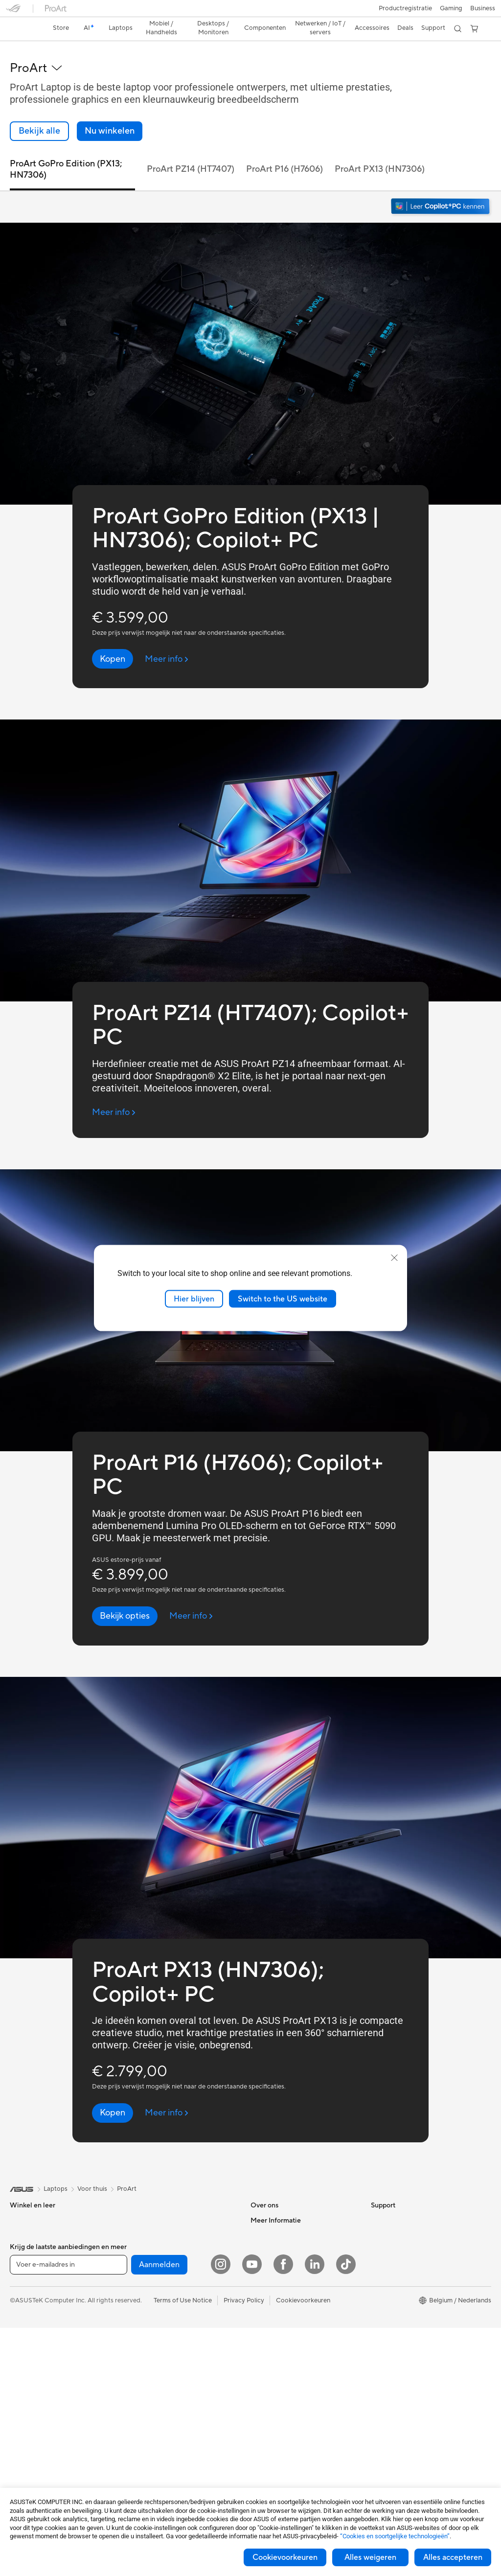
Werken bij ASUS (274, 2218)
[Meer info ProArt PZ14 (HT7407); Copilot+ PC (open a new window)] (114, 1095)
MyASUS (263, 2379)
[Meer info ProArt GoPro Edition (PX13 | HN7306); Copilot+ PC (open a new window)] (166, 642)
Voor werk (25, 2233)
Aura (378, 2364)
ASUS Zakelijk (391, 2291)
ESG (377, 2203)
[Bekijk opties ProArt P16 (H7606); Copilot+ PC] (125, 1599)
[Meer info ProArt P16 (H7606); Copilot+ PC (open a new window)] (191, 1599)
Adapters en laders (155, 2424)
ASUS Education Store (403, 2306)
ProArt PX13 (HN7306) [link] (380, 152)
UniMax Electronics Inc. (284, 2276)
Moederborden (32, 2440)
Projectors (25, 2410)
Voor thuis (25, 2218)
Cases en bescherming (160, 2410)
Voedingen (143, 2218)
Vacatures (264, 2291)
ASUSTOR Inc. (271, 2247)
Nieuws (261, 2232)
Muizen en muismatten (160, 2365)
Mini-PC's (24, 2381)
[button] (13, 11)
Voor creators (30, 2247)
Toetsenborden (150, 2351)
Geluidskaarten (150, 2232)
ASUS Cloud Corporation (287, 2262)
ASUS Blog (387, 2335)
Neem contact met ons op (287, 2320)
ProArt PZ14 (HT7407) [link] (190, 152)
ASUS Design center (400, 2276)
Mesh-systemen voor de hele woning (181, 2277)
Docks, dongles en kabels (164, 2439)
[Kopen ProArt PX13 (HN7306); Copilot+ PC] (112, 2096)
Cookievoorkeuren (285, 2557)
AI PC (379, 2247)
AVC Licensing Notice (402, 2320)
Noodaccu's (145, 2454)
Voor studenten (32, 2262)
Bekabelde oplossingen (161, 2306)
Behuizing (24, 2469)
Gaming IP (143, 2468)
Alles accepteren (452, 2557)
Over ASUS (267, 2203)
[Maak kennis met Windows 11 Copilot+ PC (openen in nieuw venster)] (441, 190)
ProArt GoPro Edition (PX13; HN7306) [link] (66, 152)
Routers (139, 2262)
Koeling (139, 2203)
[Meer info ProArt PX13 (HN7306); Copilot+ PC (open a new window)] (166, 2095)
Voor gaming (28, 2277)
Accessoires (27, 2307)
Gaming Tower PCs (37, 2366)
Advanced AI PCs (396, 2262)
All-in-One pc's (31, 2337)
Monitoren (25, 2395)
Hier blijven (194, 1298)
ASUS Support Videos (282, 2335)
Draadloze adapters (156, 2292)
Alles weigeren (370, 2557)
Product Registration (280, 2350)
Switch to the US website (282, 1298)
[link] (250, 12)
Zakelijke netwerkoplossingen (170, 2321)
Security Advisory (276, 2364)
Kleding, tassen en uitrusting (168, 2395)
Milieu (379, 2218)
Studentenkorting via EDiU (409, 2379)
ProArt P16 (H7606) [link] (284, 152)
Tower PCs (25, 2351)
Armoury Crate (392, 2350)
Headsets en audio (155, 2380)
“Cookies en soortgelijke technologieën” (395, 2536)
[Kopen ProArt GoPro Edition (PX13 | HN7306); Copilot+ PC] (112, 641)
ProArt (127, 2172)
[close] (394, 1257)
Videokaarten (29, 2455)
